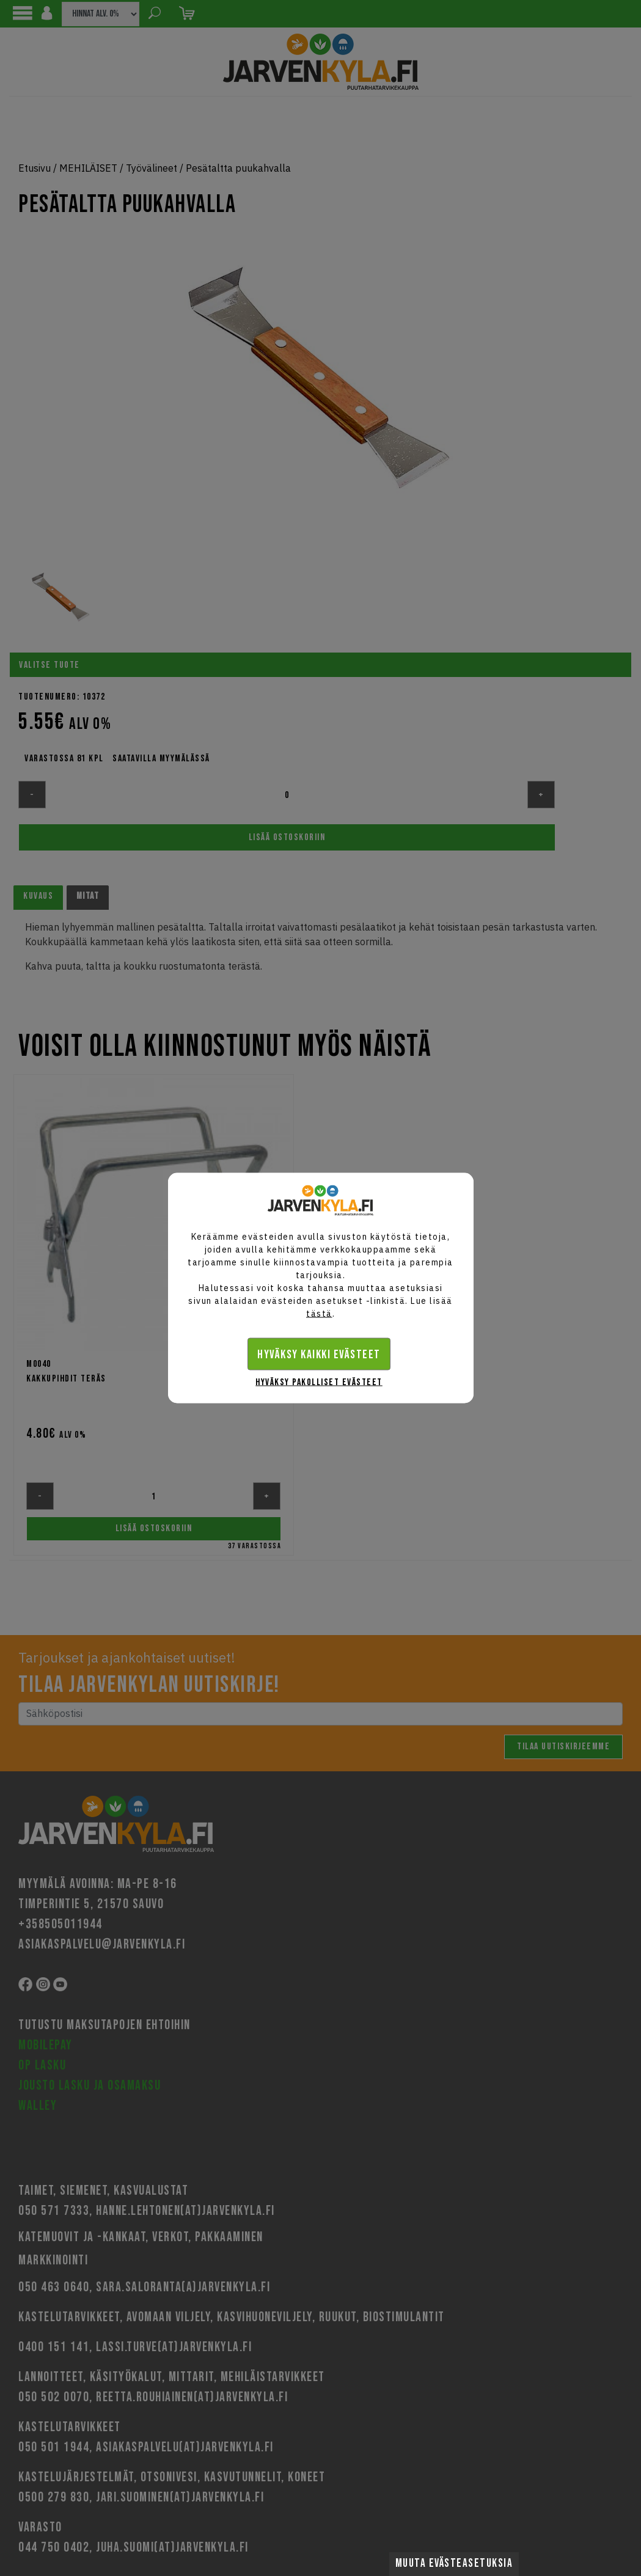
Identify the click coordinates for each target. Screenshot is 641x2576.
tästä (319, 1313)
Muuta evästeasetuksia (454, 2563)
